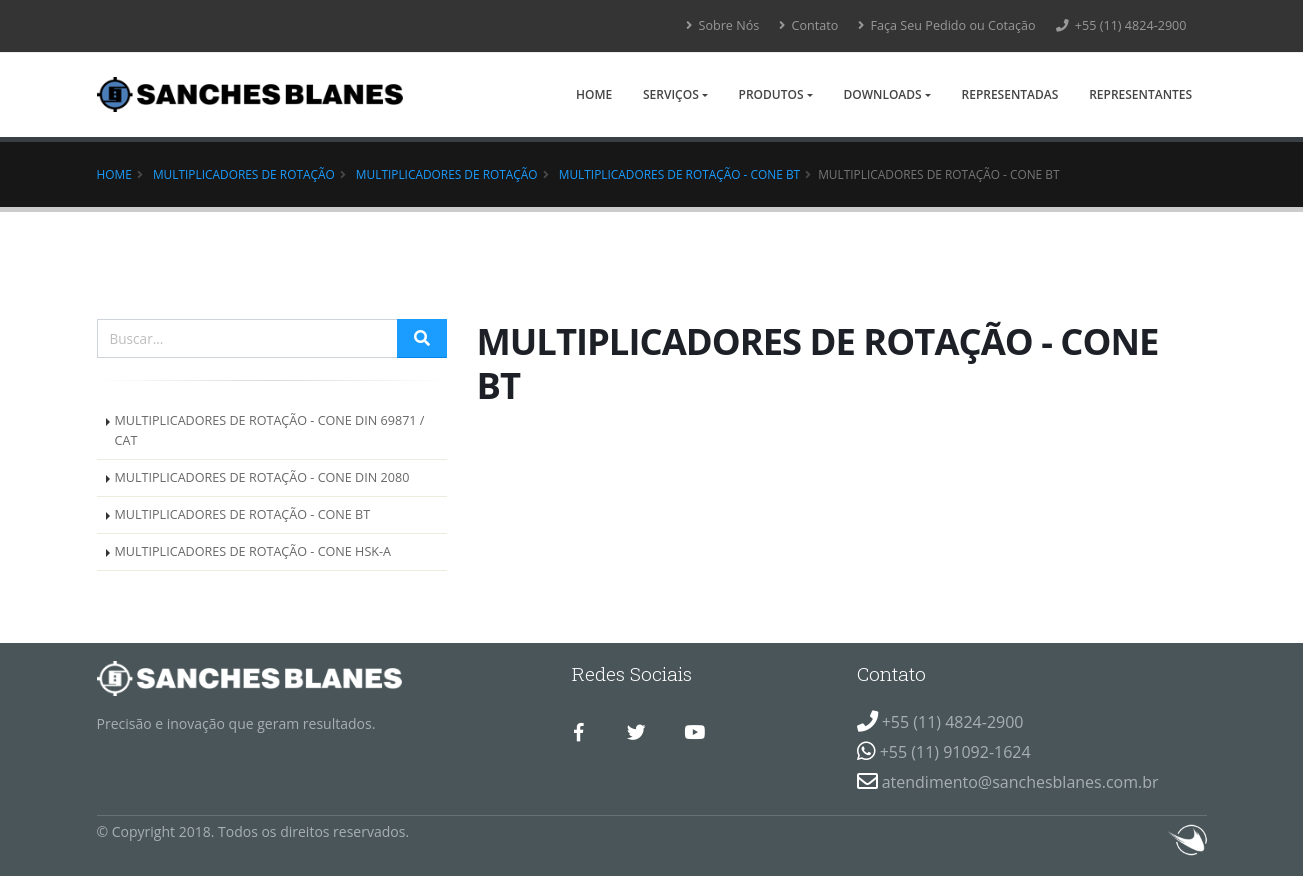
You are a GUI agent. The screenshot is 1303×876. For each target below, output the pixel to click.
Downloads (882, 94)
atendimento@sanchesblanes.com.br (1020, 782)
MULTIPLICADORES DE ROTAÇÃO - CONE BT (679, 174)
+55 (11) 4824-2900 (1121, 25)
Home (594, 94)
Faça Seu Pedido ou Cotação (946, 25)
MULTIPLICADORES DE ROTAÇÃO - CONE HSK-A (253, 551)
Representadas (1010, 94)
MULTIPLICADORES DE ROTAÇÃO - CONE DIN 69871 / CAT (270, 430)
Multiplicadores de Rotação (244, 174)
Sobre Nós (722, 25)
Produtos (771, 94)
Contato (808, 25)
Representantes (1140, 94)
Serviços (671, 94)
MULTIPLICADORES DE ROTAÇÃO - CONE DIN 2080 (262, 477)
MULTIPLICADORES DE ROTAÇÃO (447, 174)
